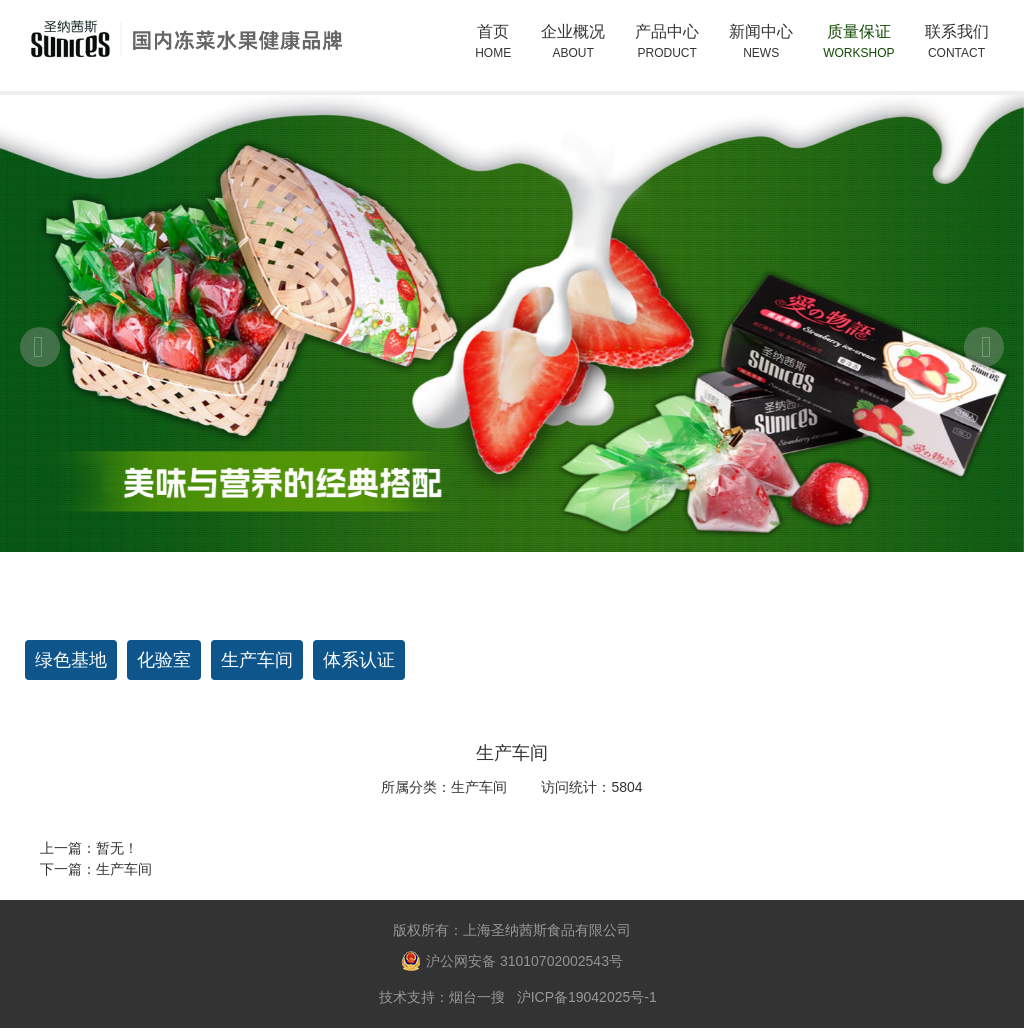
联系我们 (957, 42)
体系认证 (359, 660)
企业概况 (573, 51)
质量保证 (858, 42)
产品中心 (667, 51)
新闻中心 (761, 42)
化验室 (164, 660)
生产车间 (257, 660)
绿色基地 (71, 660)
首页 (493, 42)
